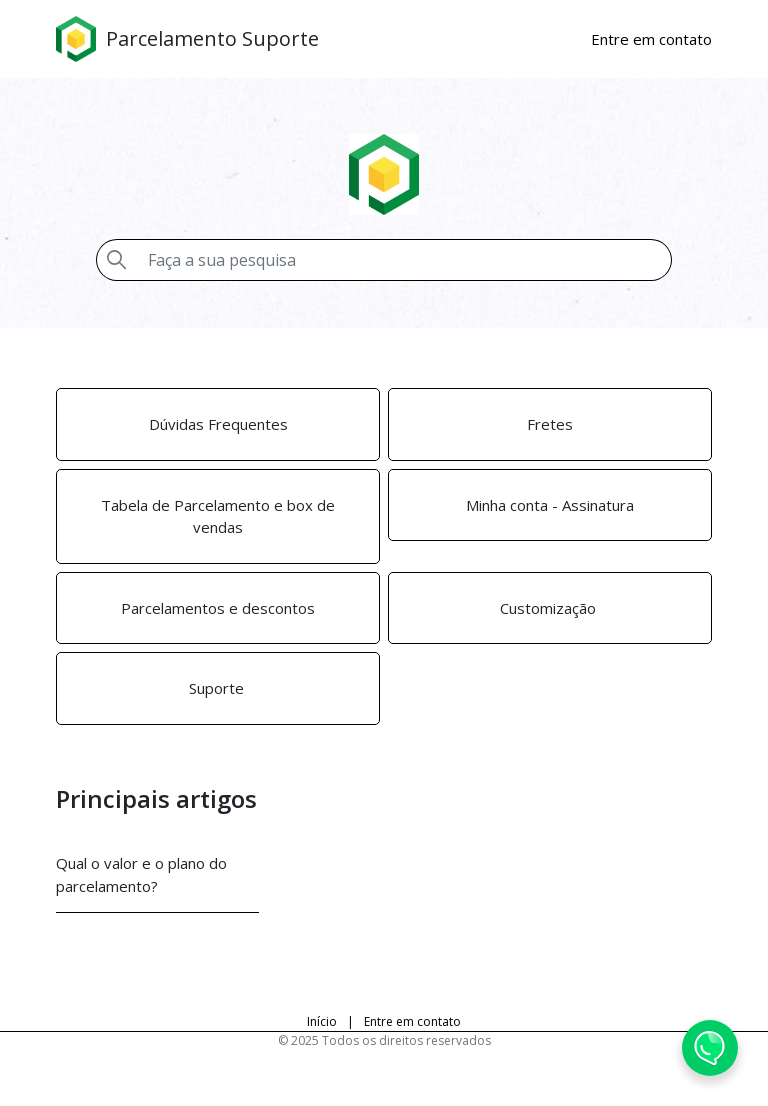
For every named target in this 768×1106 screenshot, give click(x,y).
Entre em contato (412, 1021)
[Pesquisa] (404, 260)
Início (322, 1021)
